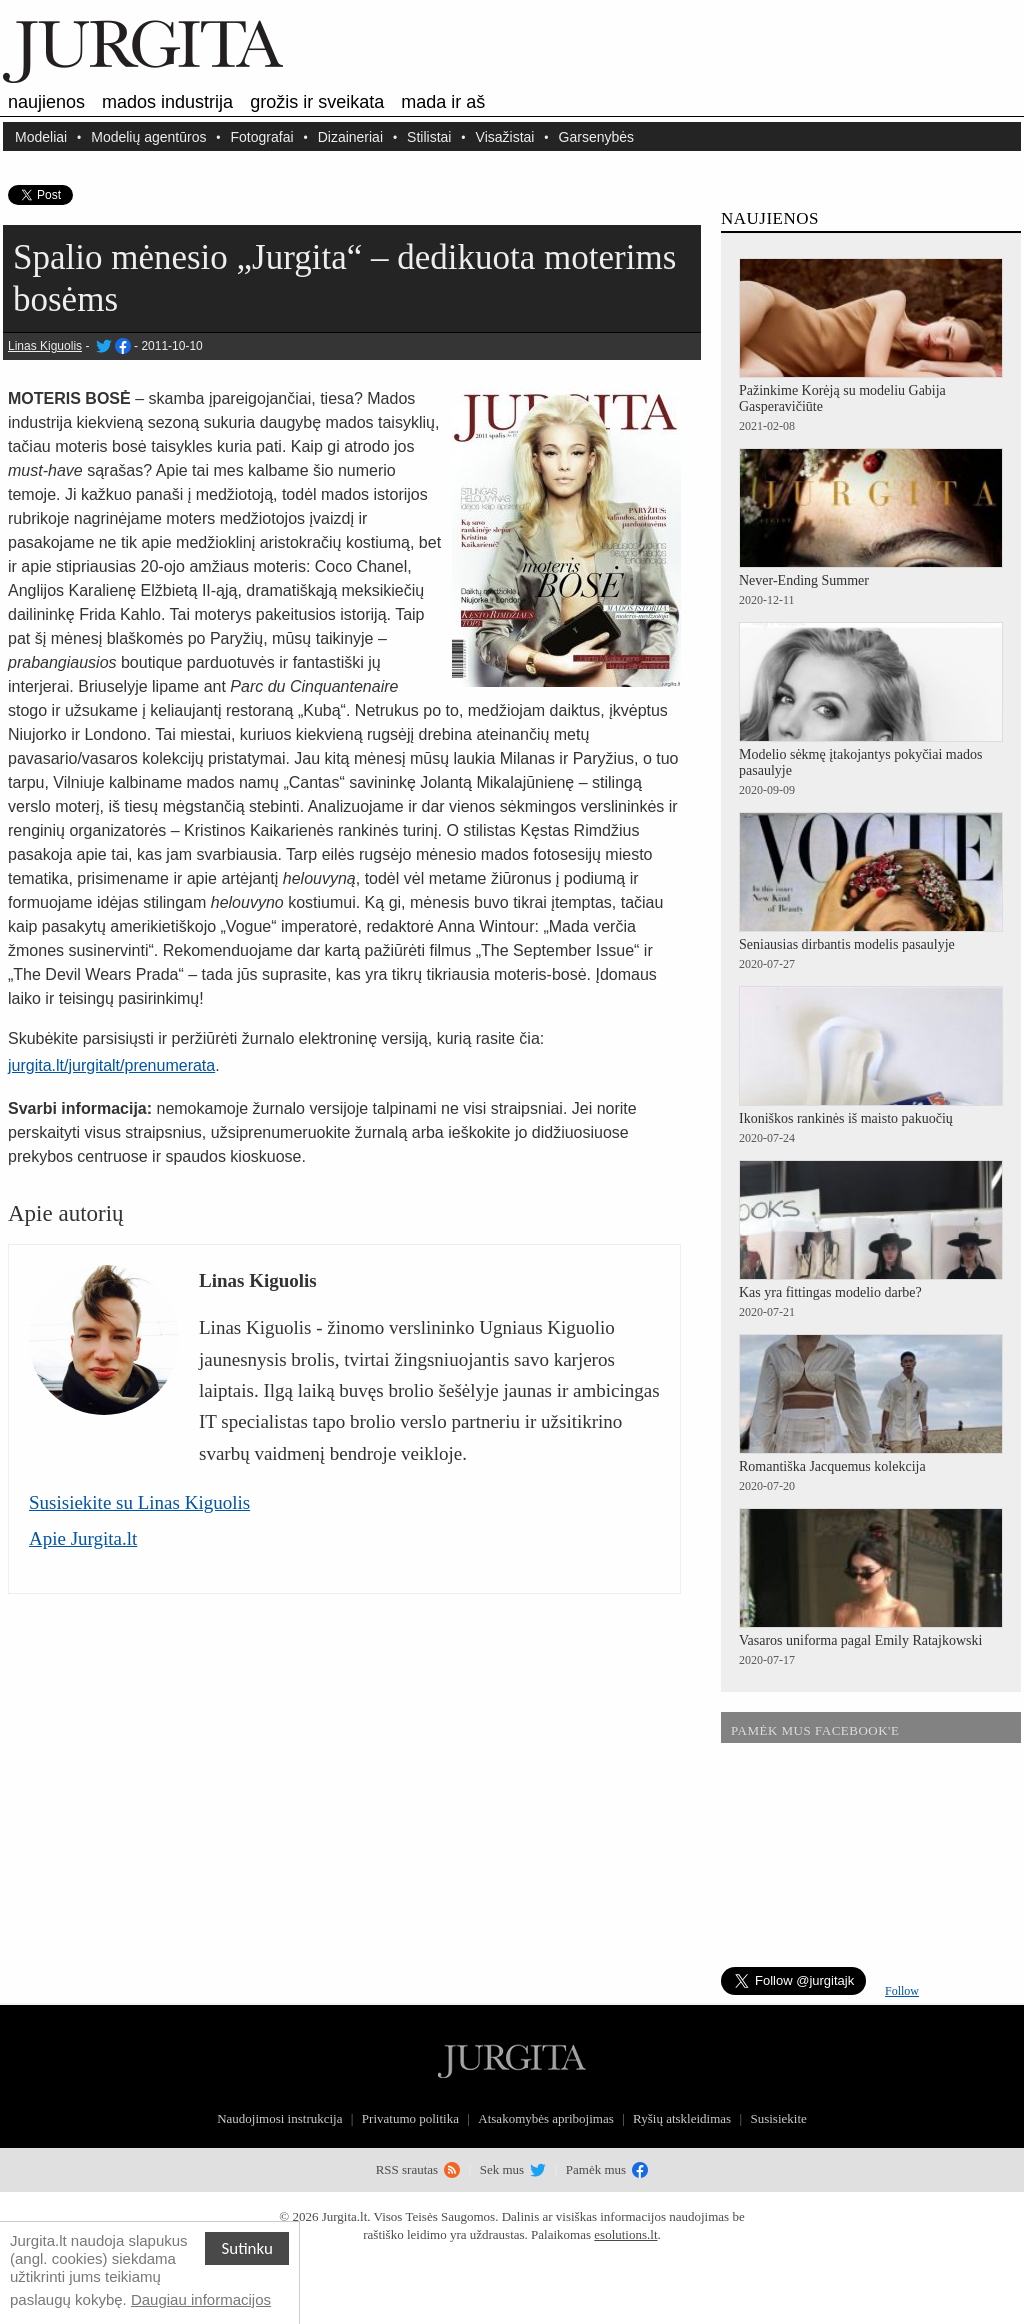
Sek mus (513, 2169)
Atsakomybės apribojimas (545, 2118)
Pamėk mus (607, 2169)
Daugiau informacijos (201, 2299)
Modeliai (41, 136)
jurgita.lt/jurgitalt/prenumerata (111, 1065)
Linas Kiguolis (45, 346)
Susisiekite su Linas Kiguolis (139, 1502)
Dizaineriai (350, 136)
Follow (902, 1991)
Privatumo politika (410, 2118)
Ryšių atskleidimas (682, 2118)
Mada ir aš (443, 102)
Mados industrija (167, 102)
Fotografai (262, 136)
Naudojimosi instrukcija (279, 2118)
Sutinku (247, 2248)
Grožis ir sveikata (317, 102)
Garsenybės (596, 136)
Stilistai (429, 136)
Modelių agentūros (148, 136)
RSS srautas (418, 2169)
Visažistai (505, 136)
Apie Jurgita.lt (83, 1538)
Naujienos (46, 102)
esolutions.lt (625, 2234)
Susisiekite (778, 2118)
